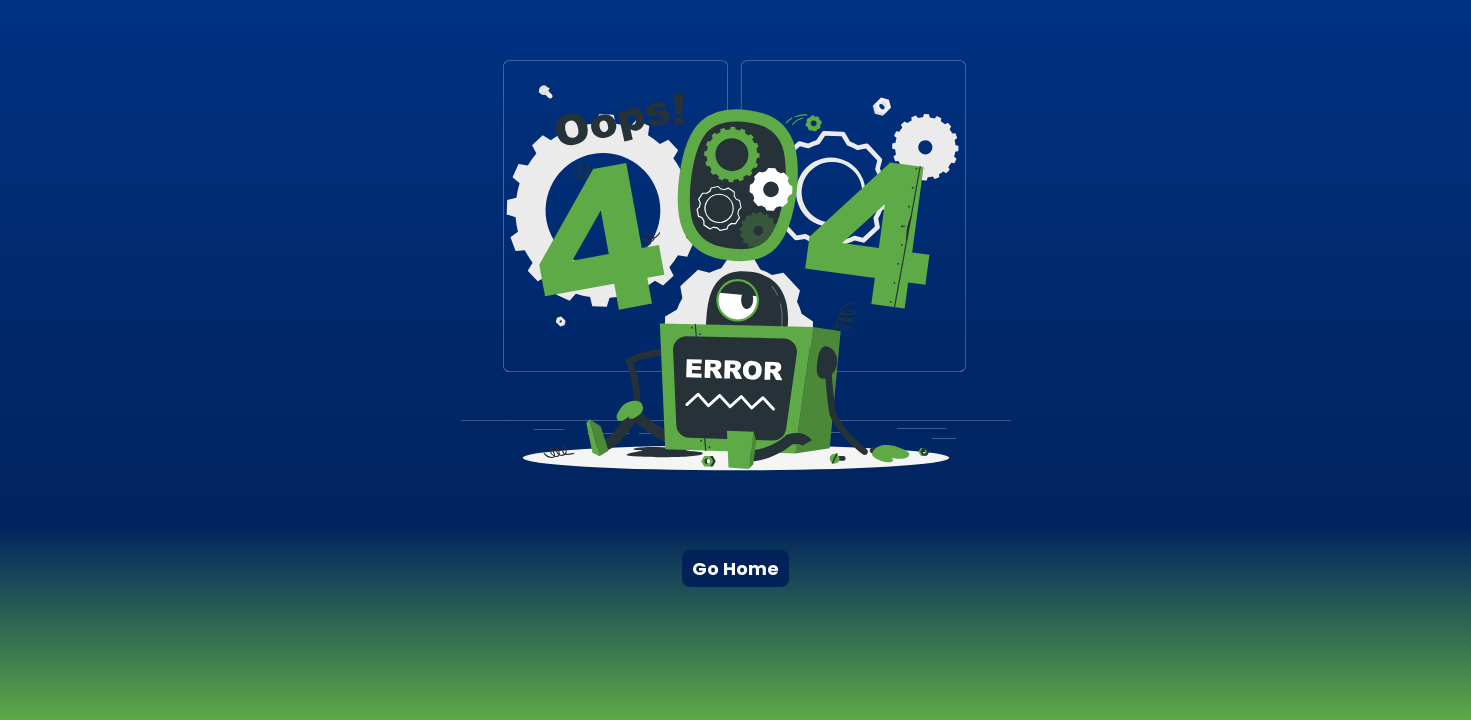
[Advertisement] (698, 668)
